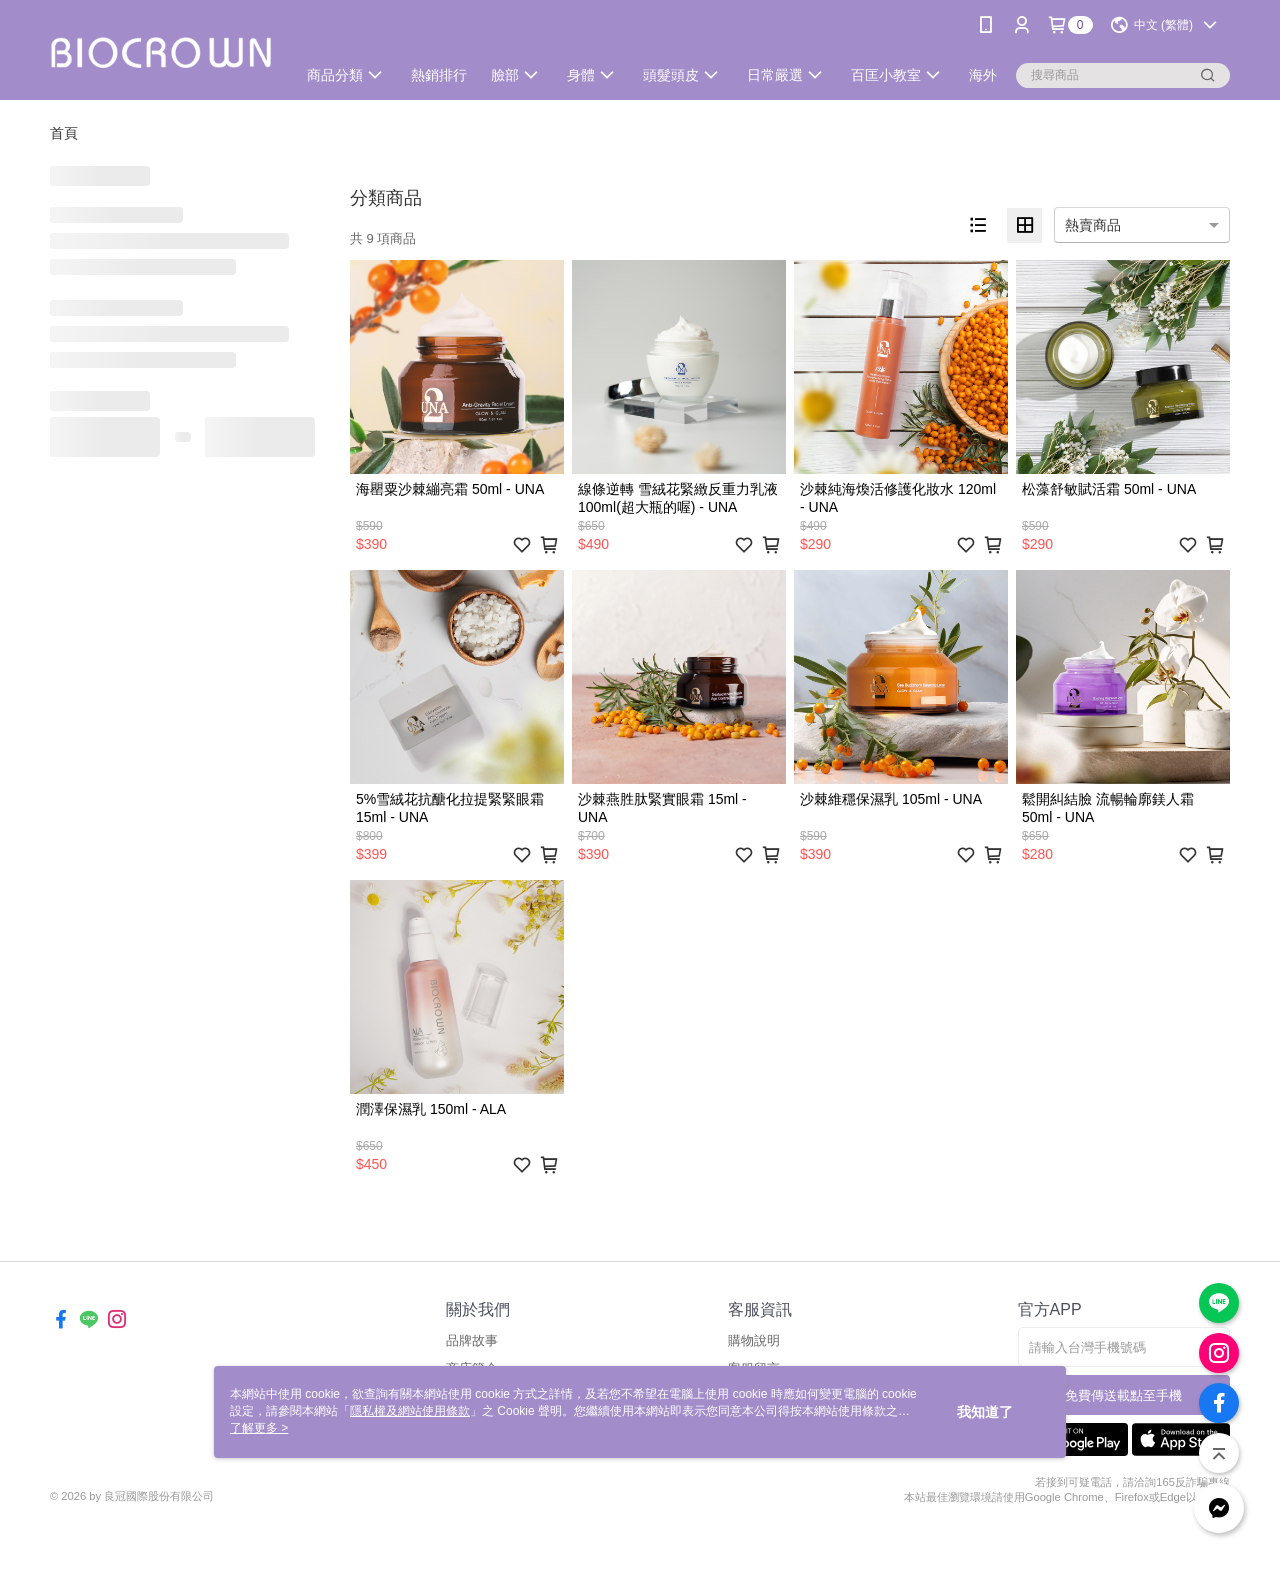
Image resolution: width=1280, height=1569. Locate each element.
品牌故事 (472, 1340)
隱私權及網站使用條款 (410, 1411)
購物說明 (754, 1340)
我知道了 (985, 1412)
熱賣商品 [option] (1093, 225)
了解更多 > (259, 1428)
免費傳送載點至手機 (1123, 1395)
